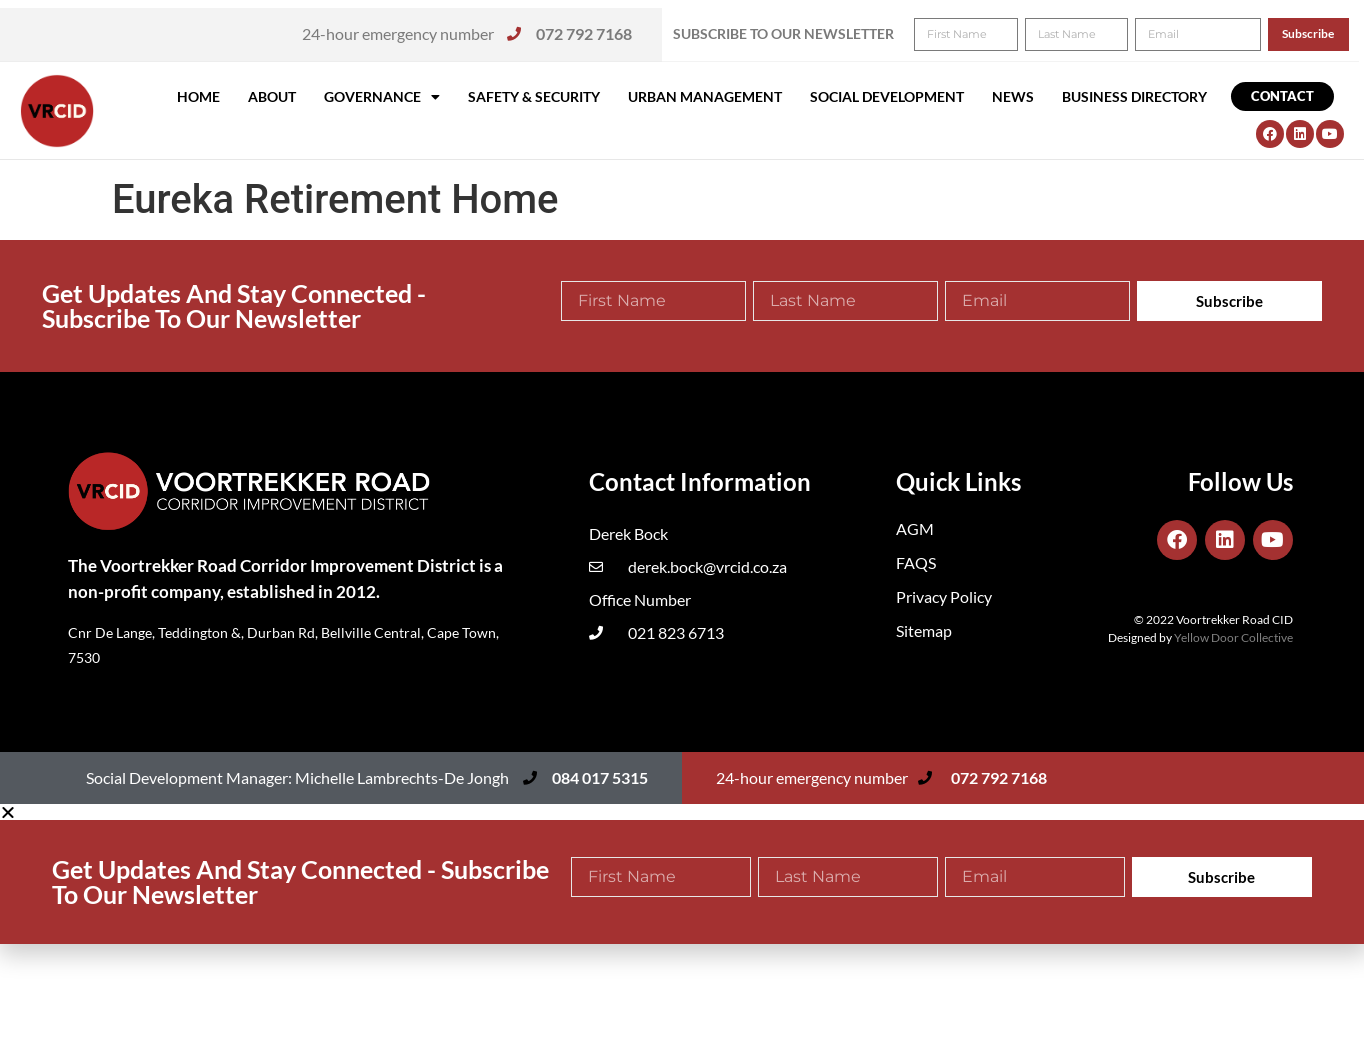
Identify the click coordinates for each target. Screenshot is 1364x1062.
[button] (1321, 28)
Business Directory (1134, 96)
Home (198, 96)
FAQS (916, 562)
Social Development (887, 96)
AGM (915, 528)
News (1013, 96)
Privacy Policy (944, 596)
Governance (382, 97)
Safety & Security (534, 96)
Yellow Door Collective (1233, 637)
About (272, 96)
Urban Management (705, 96)
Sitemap (924, 630)
